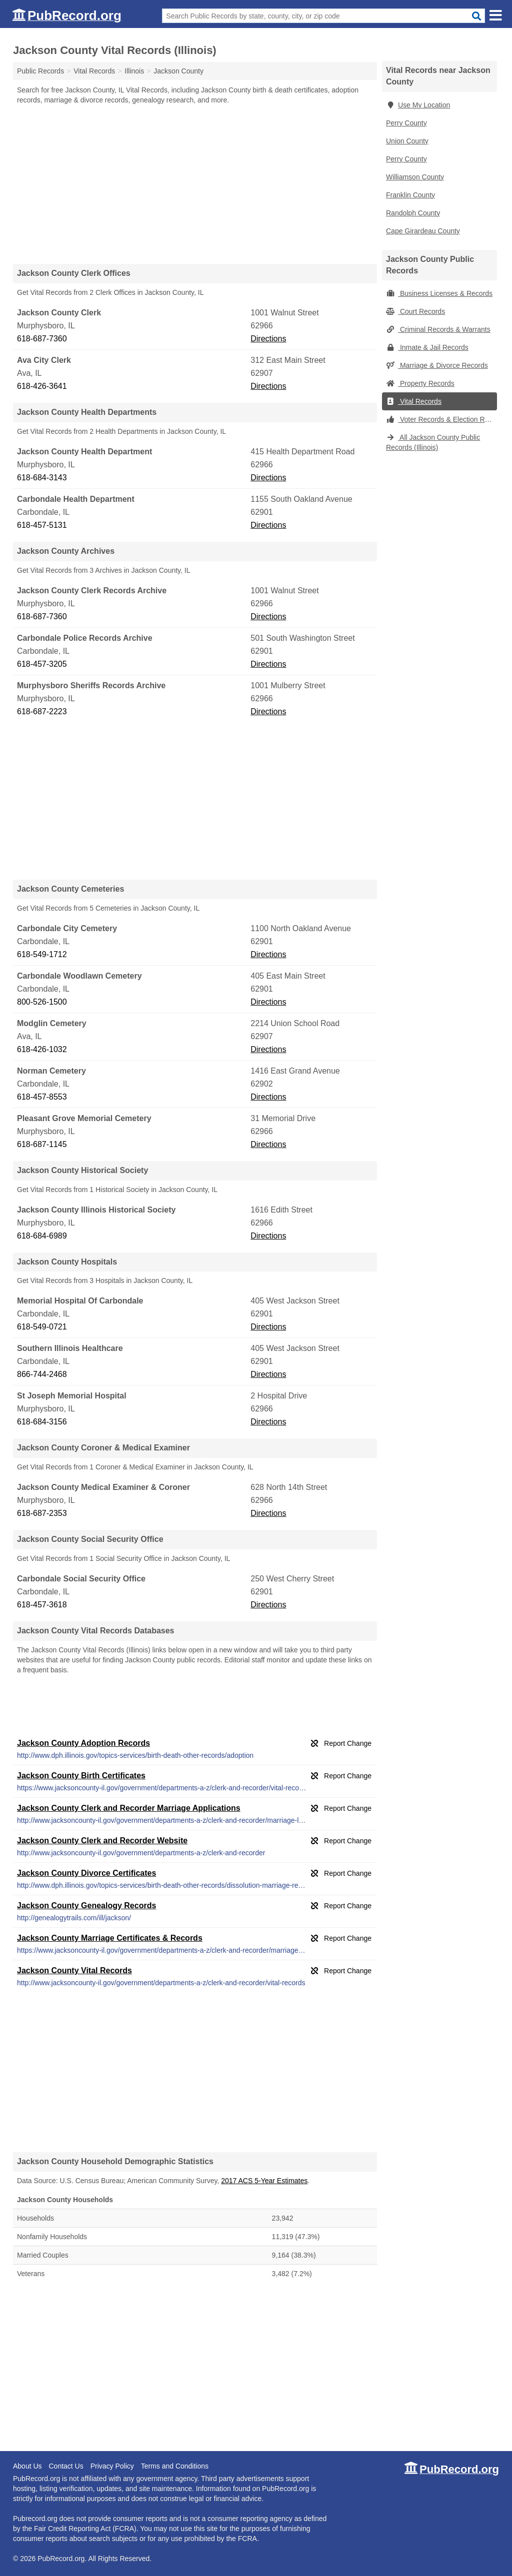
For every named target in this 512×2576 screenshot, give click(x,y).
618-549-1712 (42, 954)
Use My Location (418, 105)
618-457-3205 (42, 664)
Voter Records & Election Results (441, 419)
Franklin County (410, 195)
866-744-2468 (42, 1374)
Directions (268, 338)
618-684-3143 (42, 477)
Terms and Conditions (174, 2466)
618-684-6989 (42, 1236)
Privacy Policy (112, 2466)
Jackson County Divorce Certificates (86, 1873)
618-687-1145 (42, 1144)
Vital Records (414, 401)
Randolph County (413, 213)
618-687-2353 (42, 1513)
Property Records (420, 383)
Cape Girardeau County (423, 231)
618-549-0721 (42, 1326)
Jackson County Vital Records (74, 1970)
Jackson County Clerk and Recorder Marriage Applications (128, 1808)
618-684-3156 (42, 1421)
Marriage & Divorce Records (437, 365)
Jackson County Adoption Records (83, 1743)
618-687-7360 (42, 338)
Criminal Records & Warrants (438, 329)
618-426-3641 (42, 386)
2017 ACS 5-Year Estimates (264, 2181)
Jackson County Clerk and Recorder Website (102, 1840)
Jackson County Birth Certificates (81, 1775)
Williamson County (415, 177)
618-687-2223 (42, 711)
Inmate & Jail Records (427, 347)
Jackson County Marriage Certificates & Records (109, 1938)
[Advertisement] (195, 184)
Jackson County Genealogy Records (86, 1905)
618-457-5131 (42, 525)
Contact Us (65, 2466)
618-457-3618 (42, 1604)
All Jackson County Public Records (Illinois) (433, 442)
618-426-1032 (42, 1049)
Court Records (415, 311)
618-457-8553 (42, 1097)
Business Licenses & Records (439, 293)
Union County (407, 141)
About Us (27, 2466)
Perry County (406, 123)
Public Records (40, 71)
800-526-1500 (42, 1002)
